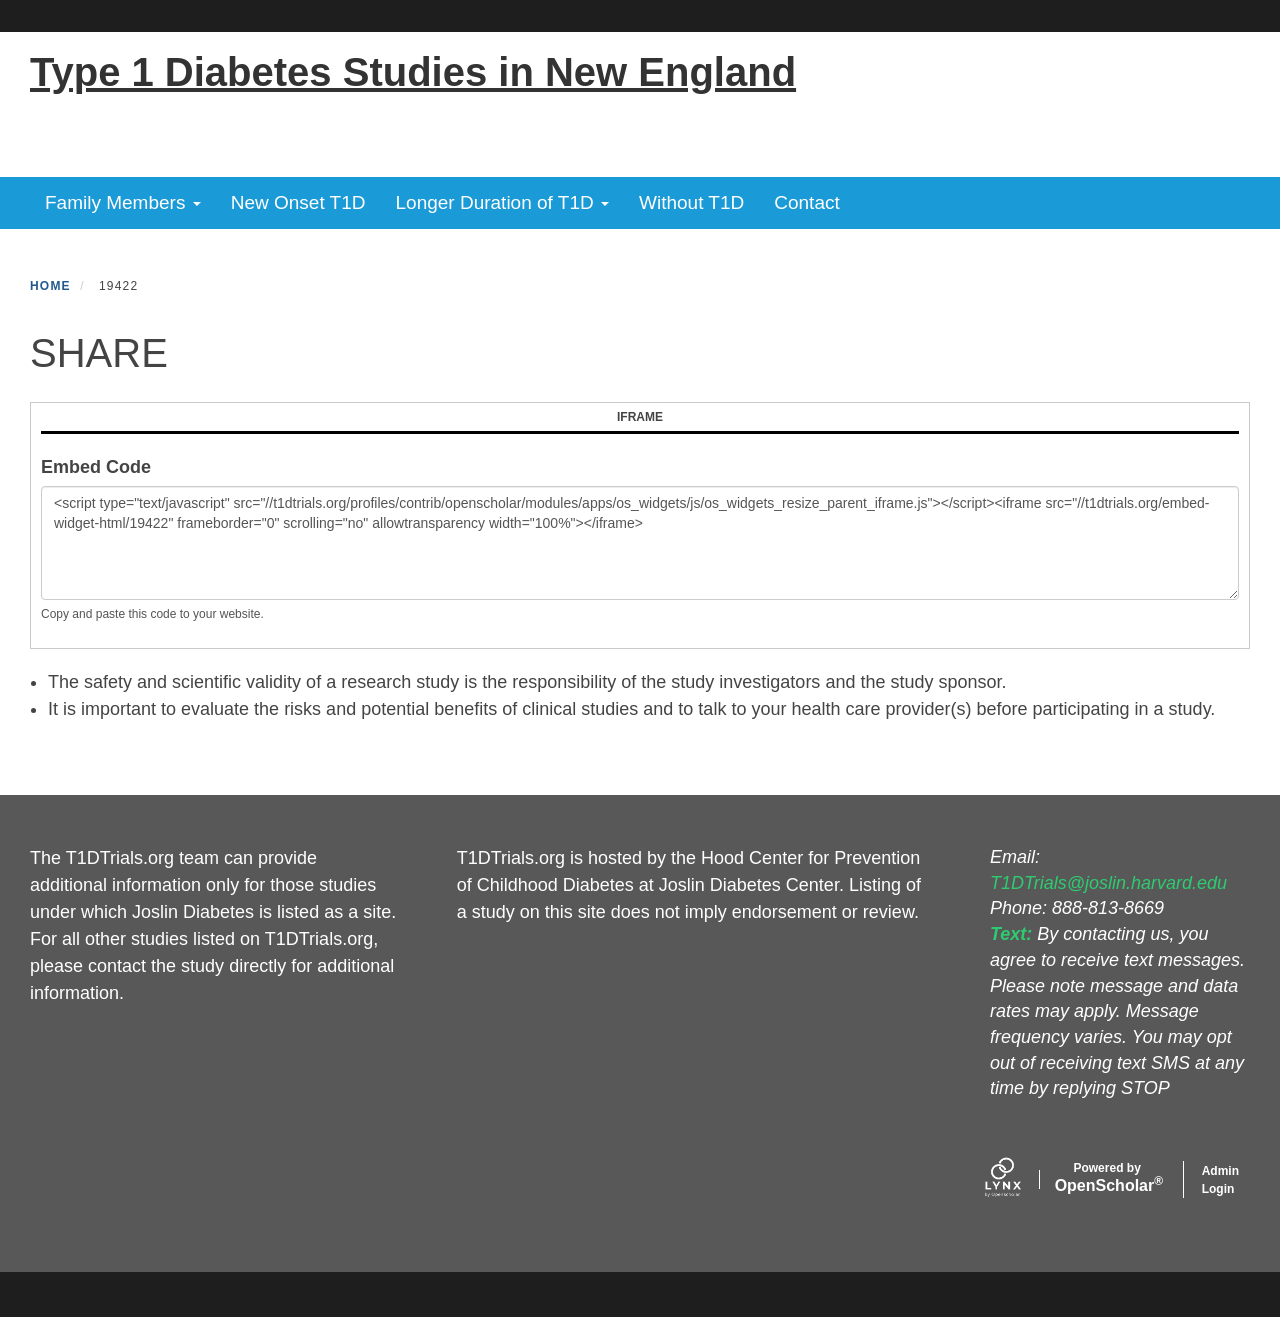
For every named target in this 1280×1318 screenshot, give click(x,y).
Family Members (123, 202)
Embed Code (96, 467)
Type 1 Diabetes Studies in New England (413, 72)
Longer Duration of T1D (503, 202)
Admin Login (1220, 1180)
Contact (806, 202)
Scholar (1107, 1178)
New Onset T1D (298, 202)
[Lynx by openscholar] (1020, 1179)
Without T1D (691, 202)
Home (50, 286)
